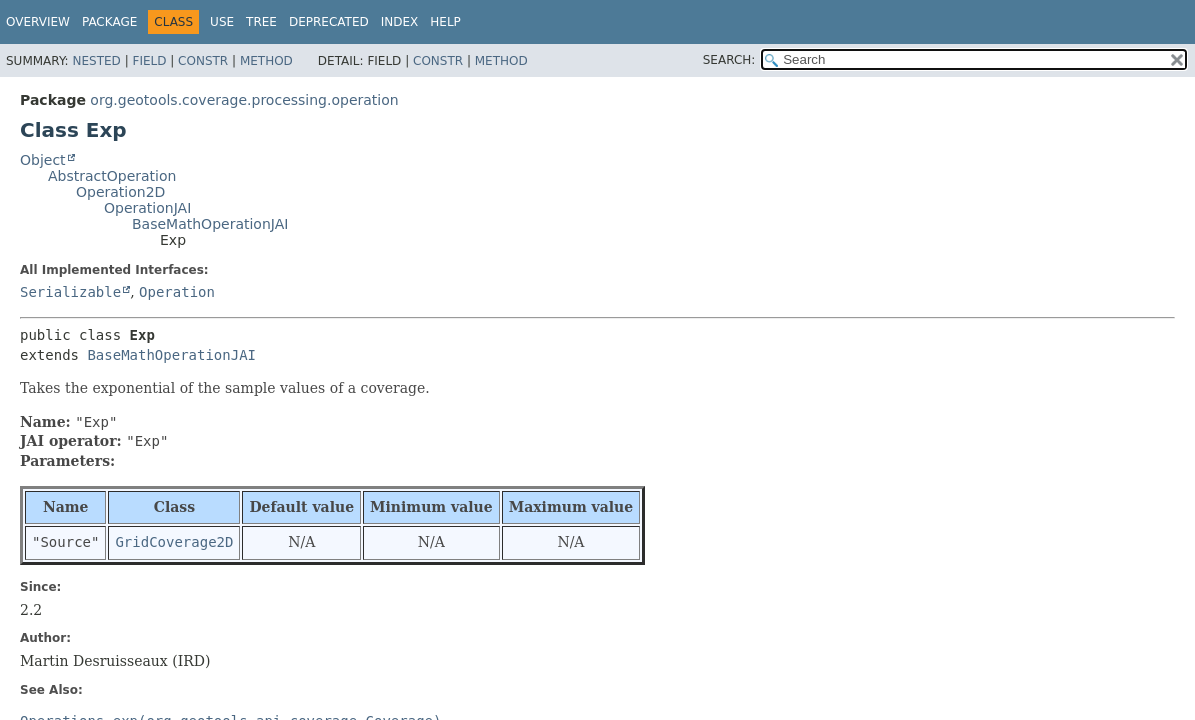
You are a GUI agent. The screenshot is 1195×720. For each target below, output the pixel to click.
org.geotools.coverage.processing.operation (244, 100)
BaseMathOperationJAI (210, 224)
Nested (96, 61)
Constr (203, 61)
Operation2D (120, 192)
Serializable (70, 292)
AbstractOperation (112, 176)
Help (445, 22)
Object (43, 160)
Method (266, 61)
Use (222, 22)
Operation (177, 292)
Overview (38, 22)
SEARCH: (729, 60)
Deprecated (329, 22)
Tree (261, 22)
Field (149, 61)
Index (400, 22)
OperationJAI (147, 208)
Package (109, 22)
